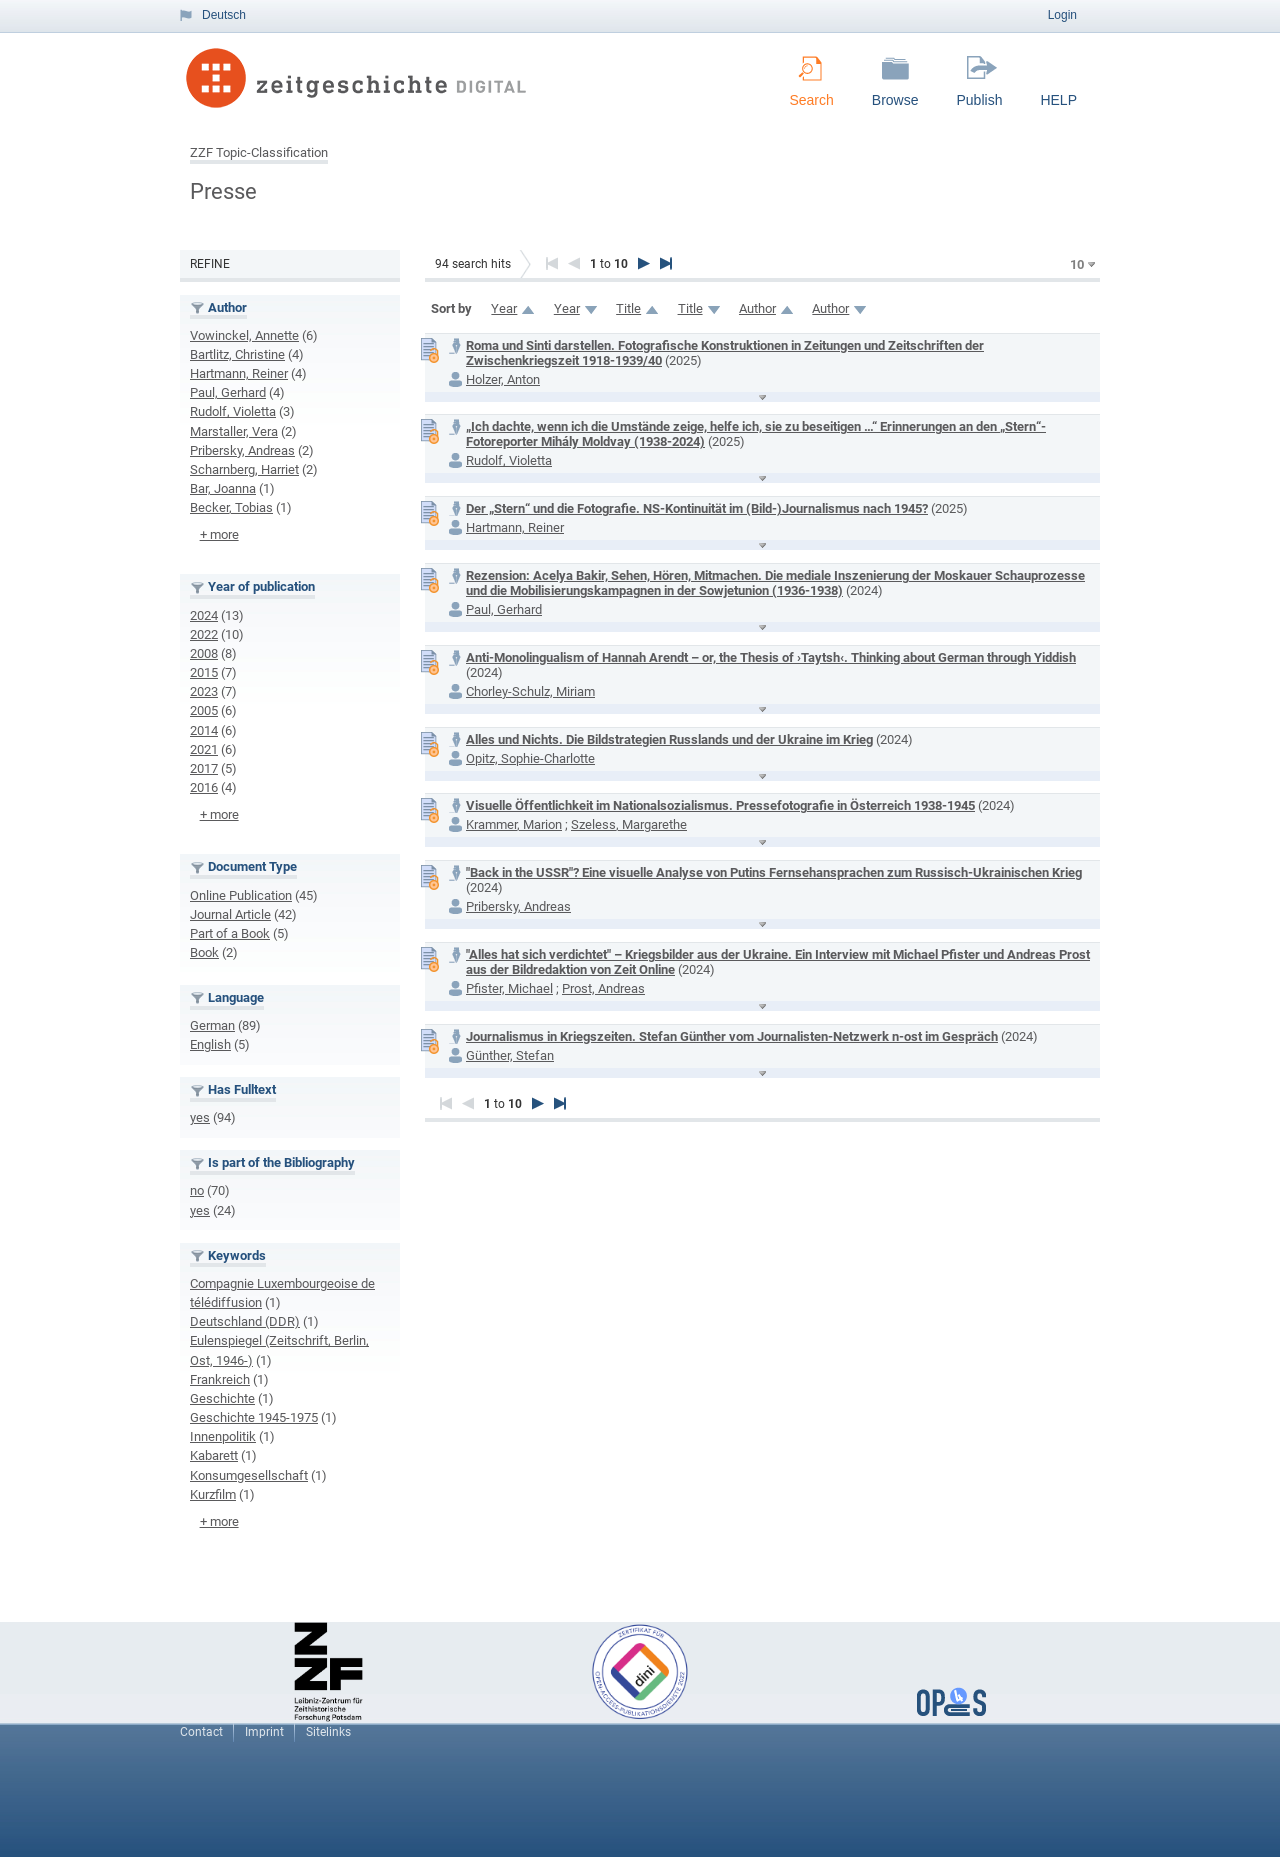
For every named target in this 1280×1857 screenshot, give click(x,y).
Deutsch (224, 15)
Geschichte (222, 1398)
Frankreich (220, 1379)
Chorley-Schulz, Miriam (530, 691)
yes (200, 1117)
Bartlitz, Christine (237, 354)
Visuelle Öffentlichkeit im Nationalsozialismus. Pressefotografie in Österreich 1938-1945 (720, 805)
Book (204, 952)
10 (1077, 264)
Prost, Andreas (603, 988)
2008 (204, 653)
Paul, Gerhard (228, 392)
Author (757, 308)
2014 (204, 730)
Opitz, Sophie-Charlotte (530, 758)
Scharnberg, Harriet (244, 469)
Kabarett (214, 1455)
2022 (204, 634)
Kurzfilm (213, 1494)
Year (504, 308)
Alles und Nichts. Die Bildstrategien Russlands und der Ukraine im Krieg (669, 739)
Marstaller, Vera (234, 431)
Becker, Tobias (231, 507)
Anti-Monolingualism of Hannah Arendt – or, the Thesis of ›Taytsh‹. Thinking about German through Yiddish (771, 657)
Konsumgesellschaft (249, 1475)
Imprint (264, 1732)
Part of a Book (230, 933)
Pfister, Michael (509, 988)
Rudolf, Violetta (233, 411)
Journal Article (230, 914)
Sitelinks (328, 1732)
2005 (204, 710)
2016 (204, 787)
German (212, 1025)
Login (1062, 15)
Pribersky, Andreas (242, 450)
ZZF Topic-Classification (259, 152)
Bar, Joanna (223, 488)
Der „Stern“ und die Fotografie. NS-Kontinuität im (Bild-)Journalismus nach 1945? (697, 508)
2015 (204, 672)
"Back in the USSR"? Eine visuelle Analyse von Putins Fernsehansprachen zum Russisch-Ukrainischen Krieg (774, 872)
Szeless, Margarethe (629, 824)
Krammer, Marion (514, 824)
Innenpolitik (223, 1436)
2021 (204, 749)
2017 (204, 768)
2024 (204, 615)
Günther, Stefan (510, 1055)
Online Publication (241, 895)
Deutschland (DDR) (245, 1321)
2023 (204, 691)
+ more (219, 534)
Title (628, 308)
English (210, 1044)
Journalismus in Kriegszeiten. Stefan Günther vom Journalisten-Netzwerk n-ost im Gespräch (732, 1036)
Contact (201, 1732)
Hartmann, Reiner (239, 373)
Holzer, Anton (503, 379)
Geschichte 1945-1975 (254, 1417)
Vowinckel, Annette (244, 335)
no (197, 1190)
